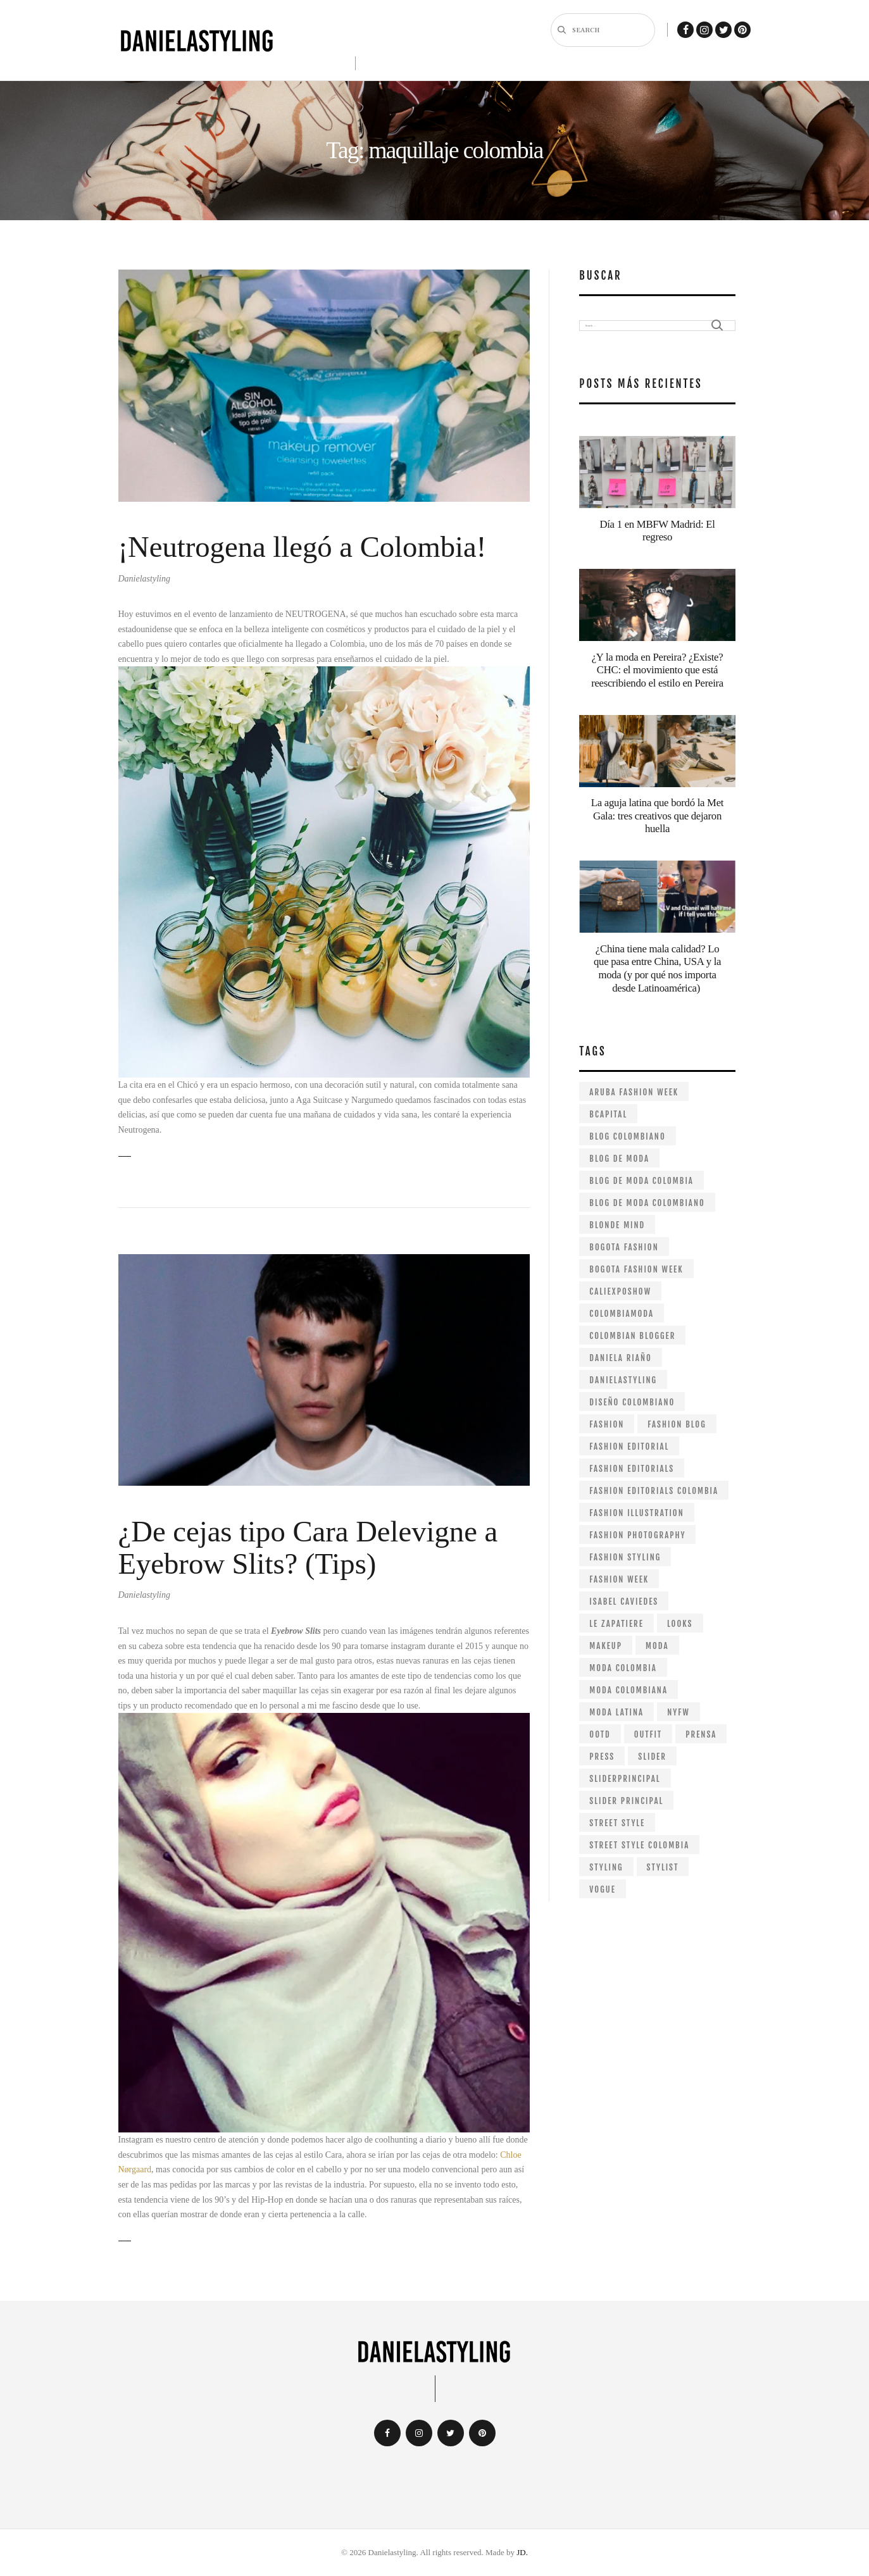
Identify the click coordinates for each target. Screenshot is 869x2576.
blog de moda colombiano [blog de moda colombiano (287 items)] (646, 1203)
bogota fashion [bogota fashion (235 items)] (623, 1247)
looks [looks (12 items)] (680, 1624)
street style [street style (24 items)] (617, 1823)
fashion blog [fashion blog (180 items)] (676, 1424)
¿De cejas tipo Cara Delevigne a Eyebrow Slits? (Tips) (308, 1547)
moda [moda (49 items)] (657, 1646)
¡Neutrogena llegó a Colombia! (302, 547)
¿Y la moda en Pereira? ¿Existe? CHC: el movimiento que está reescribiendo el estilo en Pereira (657, 670)
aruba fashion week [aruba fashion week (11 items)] (633, 1092)
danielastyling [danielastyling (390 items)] (623, 1380)
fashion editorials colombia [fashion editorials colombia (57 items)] (653, 1491)
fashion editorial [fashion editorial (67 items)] (629, 1446)
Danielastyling (144, 578)
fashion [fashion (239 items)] (606, 1424)
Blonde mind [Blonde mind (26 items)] (617, 1225)
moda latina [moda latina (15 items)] (616, 1712)
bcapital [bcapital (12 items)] (608, 1114)
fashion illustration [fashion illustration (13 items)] (636, 1513)
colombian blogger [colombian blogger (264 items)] (632, 1336)
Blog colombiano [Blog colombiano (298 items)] (627, 1136)
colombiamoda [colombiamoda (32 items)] (621, 1314)
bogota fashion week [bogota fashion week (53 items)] (636, 1269)
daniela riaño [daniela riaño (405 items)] (620, 1358)
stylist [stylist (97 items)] (663, 1867)
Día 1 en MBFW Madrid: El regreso (657, 531)
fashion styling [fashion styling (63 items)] (625, 1557)
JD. (522, 2552)
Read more (125, 1156)
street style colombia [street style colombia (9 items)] (639, 1845)
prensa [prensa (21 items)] (700, 1734)
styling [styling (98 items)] (606, 1867)
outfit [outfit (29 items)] (648, 1734)
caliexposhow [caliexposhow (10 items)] (620, 1291)
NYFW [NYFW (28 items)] (678, 1712)
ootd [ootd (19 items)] (599, 1734)
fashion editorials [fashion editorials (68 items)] (631, 1469)
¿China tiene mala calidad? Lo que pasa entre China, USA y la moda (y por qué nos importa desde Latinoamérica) (657, 968)
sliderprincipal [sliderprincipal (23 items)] (624, 1779)
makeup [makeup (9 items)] (605, 1646)
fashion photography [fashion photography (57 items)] (637, 1535)
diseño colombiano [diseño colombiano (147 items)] (632, 1402)
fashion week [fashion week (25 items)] (619, 1579)
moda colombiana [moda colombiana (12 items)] (628, 1690)
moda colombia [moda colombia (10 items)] (622, 1668)
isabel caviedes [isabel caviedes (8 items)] (623, 1601)
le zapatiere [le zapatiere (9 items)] (616, 1624)
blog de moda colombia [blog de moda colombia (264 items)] (641, 1181)
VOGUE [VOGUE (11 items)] (602, 1889)
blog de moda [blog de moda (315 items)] (619, 1159)
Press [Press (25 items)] (602, 1757)
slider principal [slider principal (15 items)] (626, 1801)
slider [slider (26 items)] (652, 1757)
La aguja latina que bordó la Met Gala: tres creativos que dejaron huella (657, 816)
